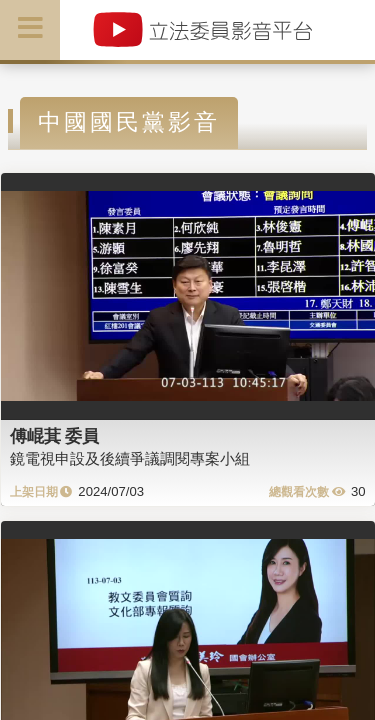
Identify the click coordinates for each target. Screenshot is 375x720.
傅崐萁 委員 (55, 436)
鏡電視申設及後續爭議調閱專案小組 (130, 458)
